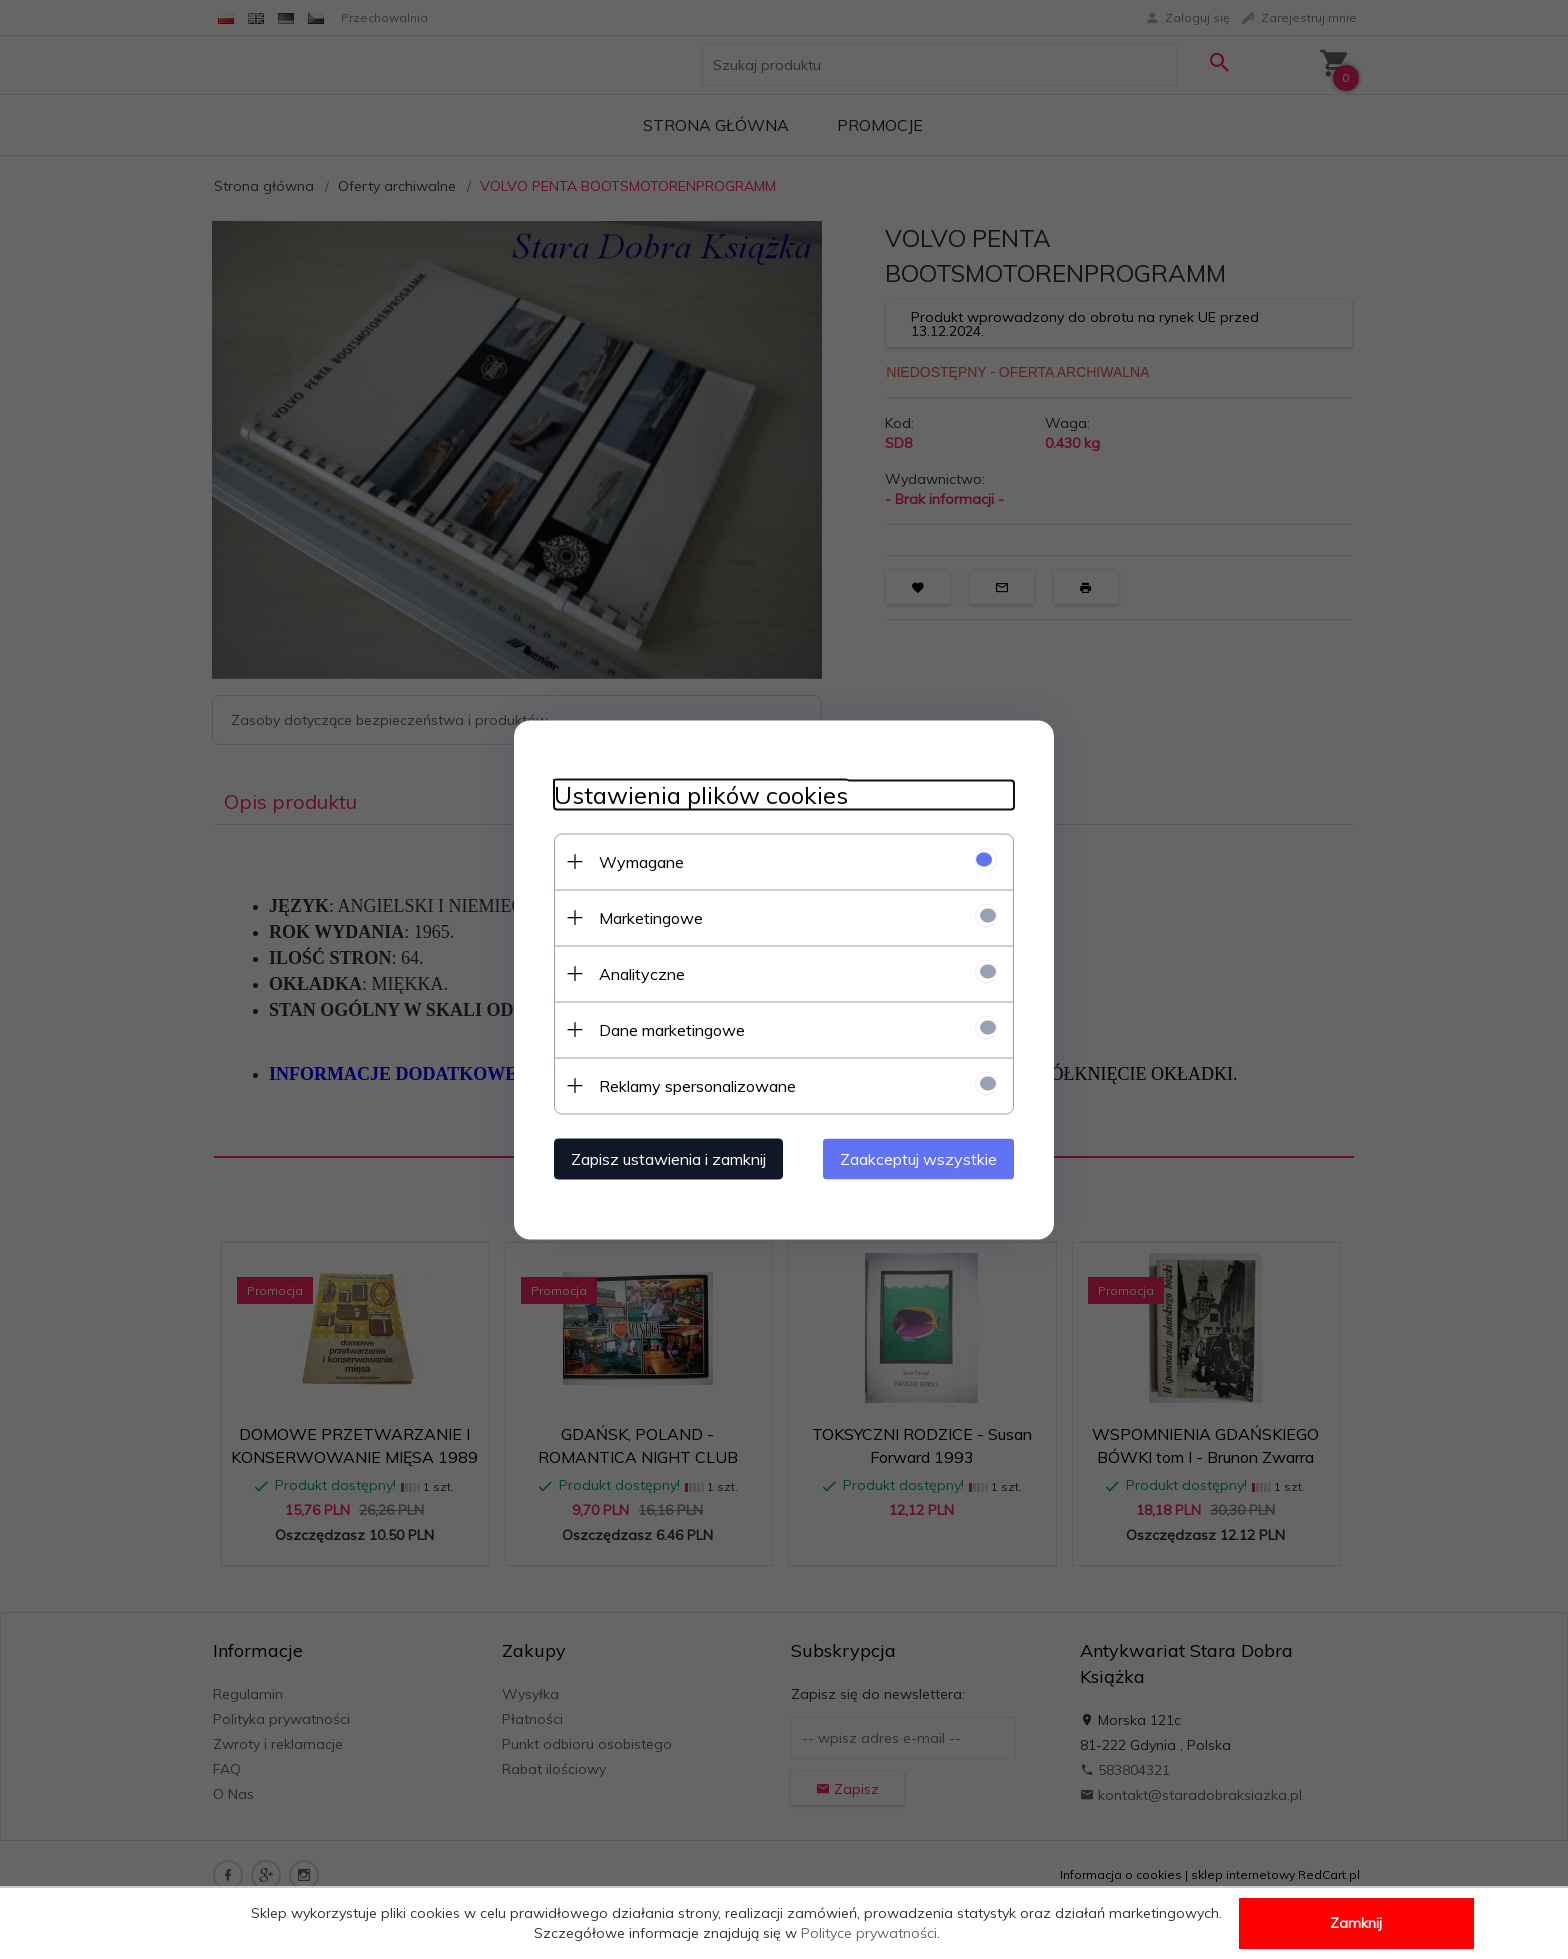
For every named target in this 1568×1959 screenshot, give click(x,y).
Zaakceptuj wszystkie (918, 1158)
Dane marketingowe (672, 1029)
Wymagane (641, 861)
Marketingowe (651, 917)
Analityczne (642, 973)
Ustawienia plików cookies (701, 794)
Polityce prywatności (869, 1933)
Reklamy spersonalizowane (697, 1085)
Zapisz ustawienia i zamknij (668, 1158)
